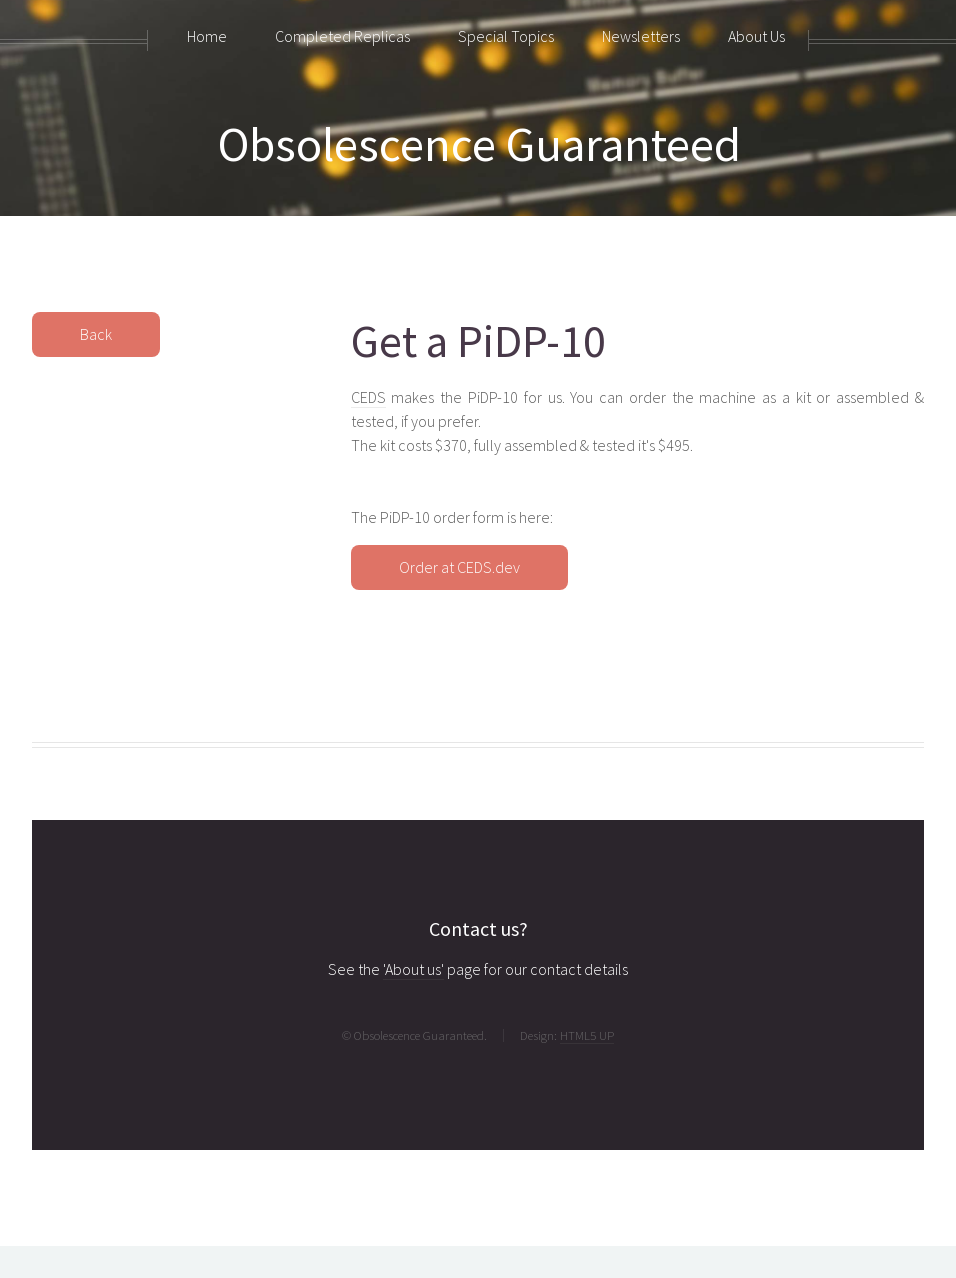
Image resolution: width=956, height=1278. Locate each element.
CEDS (368, 397)
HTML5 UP (587, 1035)
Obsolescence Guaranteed (479, 144)
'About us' (413, 969)
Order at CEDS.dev (459, 567)
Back (96, 334)
